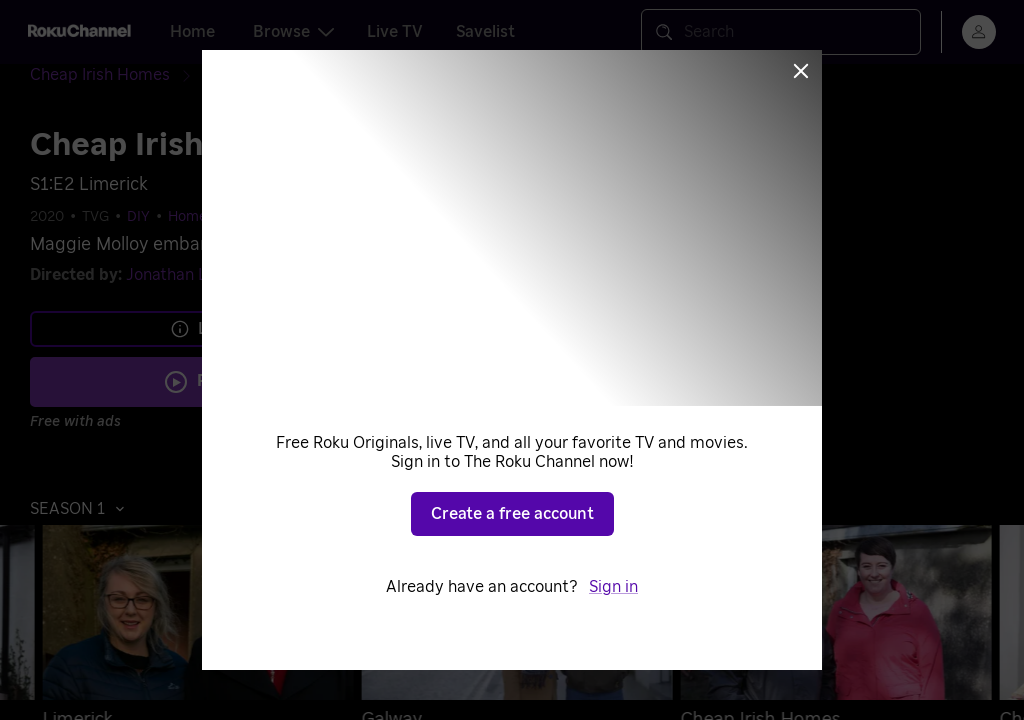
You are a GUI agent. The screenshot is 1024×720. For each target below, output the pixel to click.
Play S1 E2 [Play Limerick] (241, 381)
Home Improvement (234, 217)
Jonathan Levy (180, 275)
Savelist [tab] (485, 32)
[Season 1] (234, 76)
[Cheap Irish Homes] (116, 75)
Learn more (228, 329)
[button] (82, 509)
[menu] (979, 32)
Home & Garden (371, 217)
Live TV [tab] (395, 32)
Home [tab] (192, 32)
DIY (138, 217)
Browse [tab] (293, 32)
